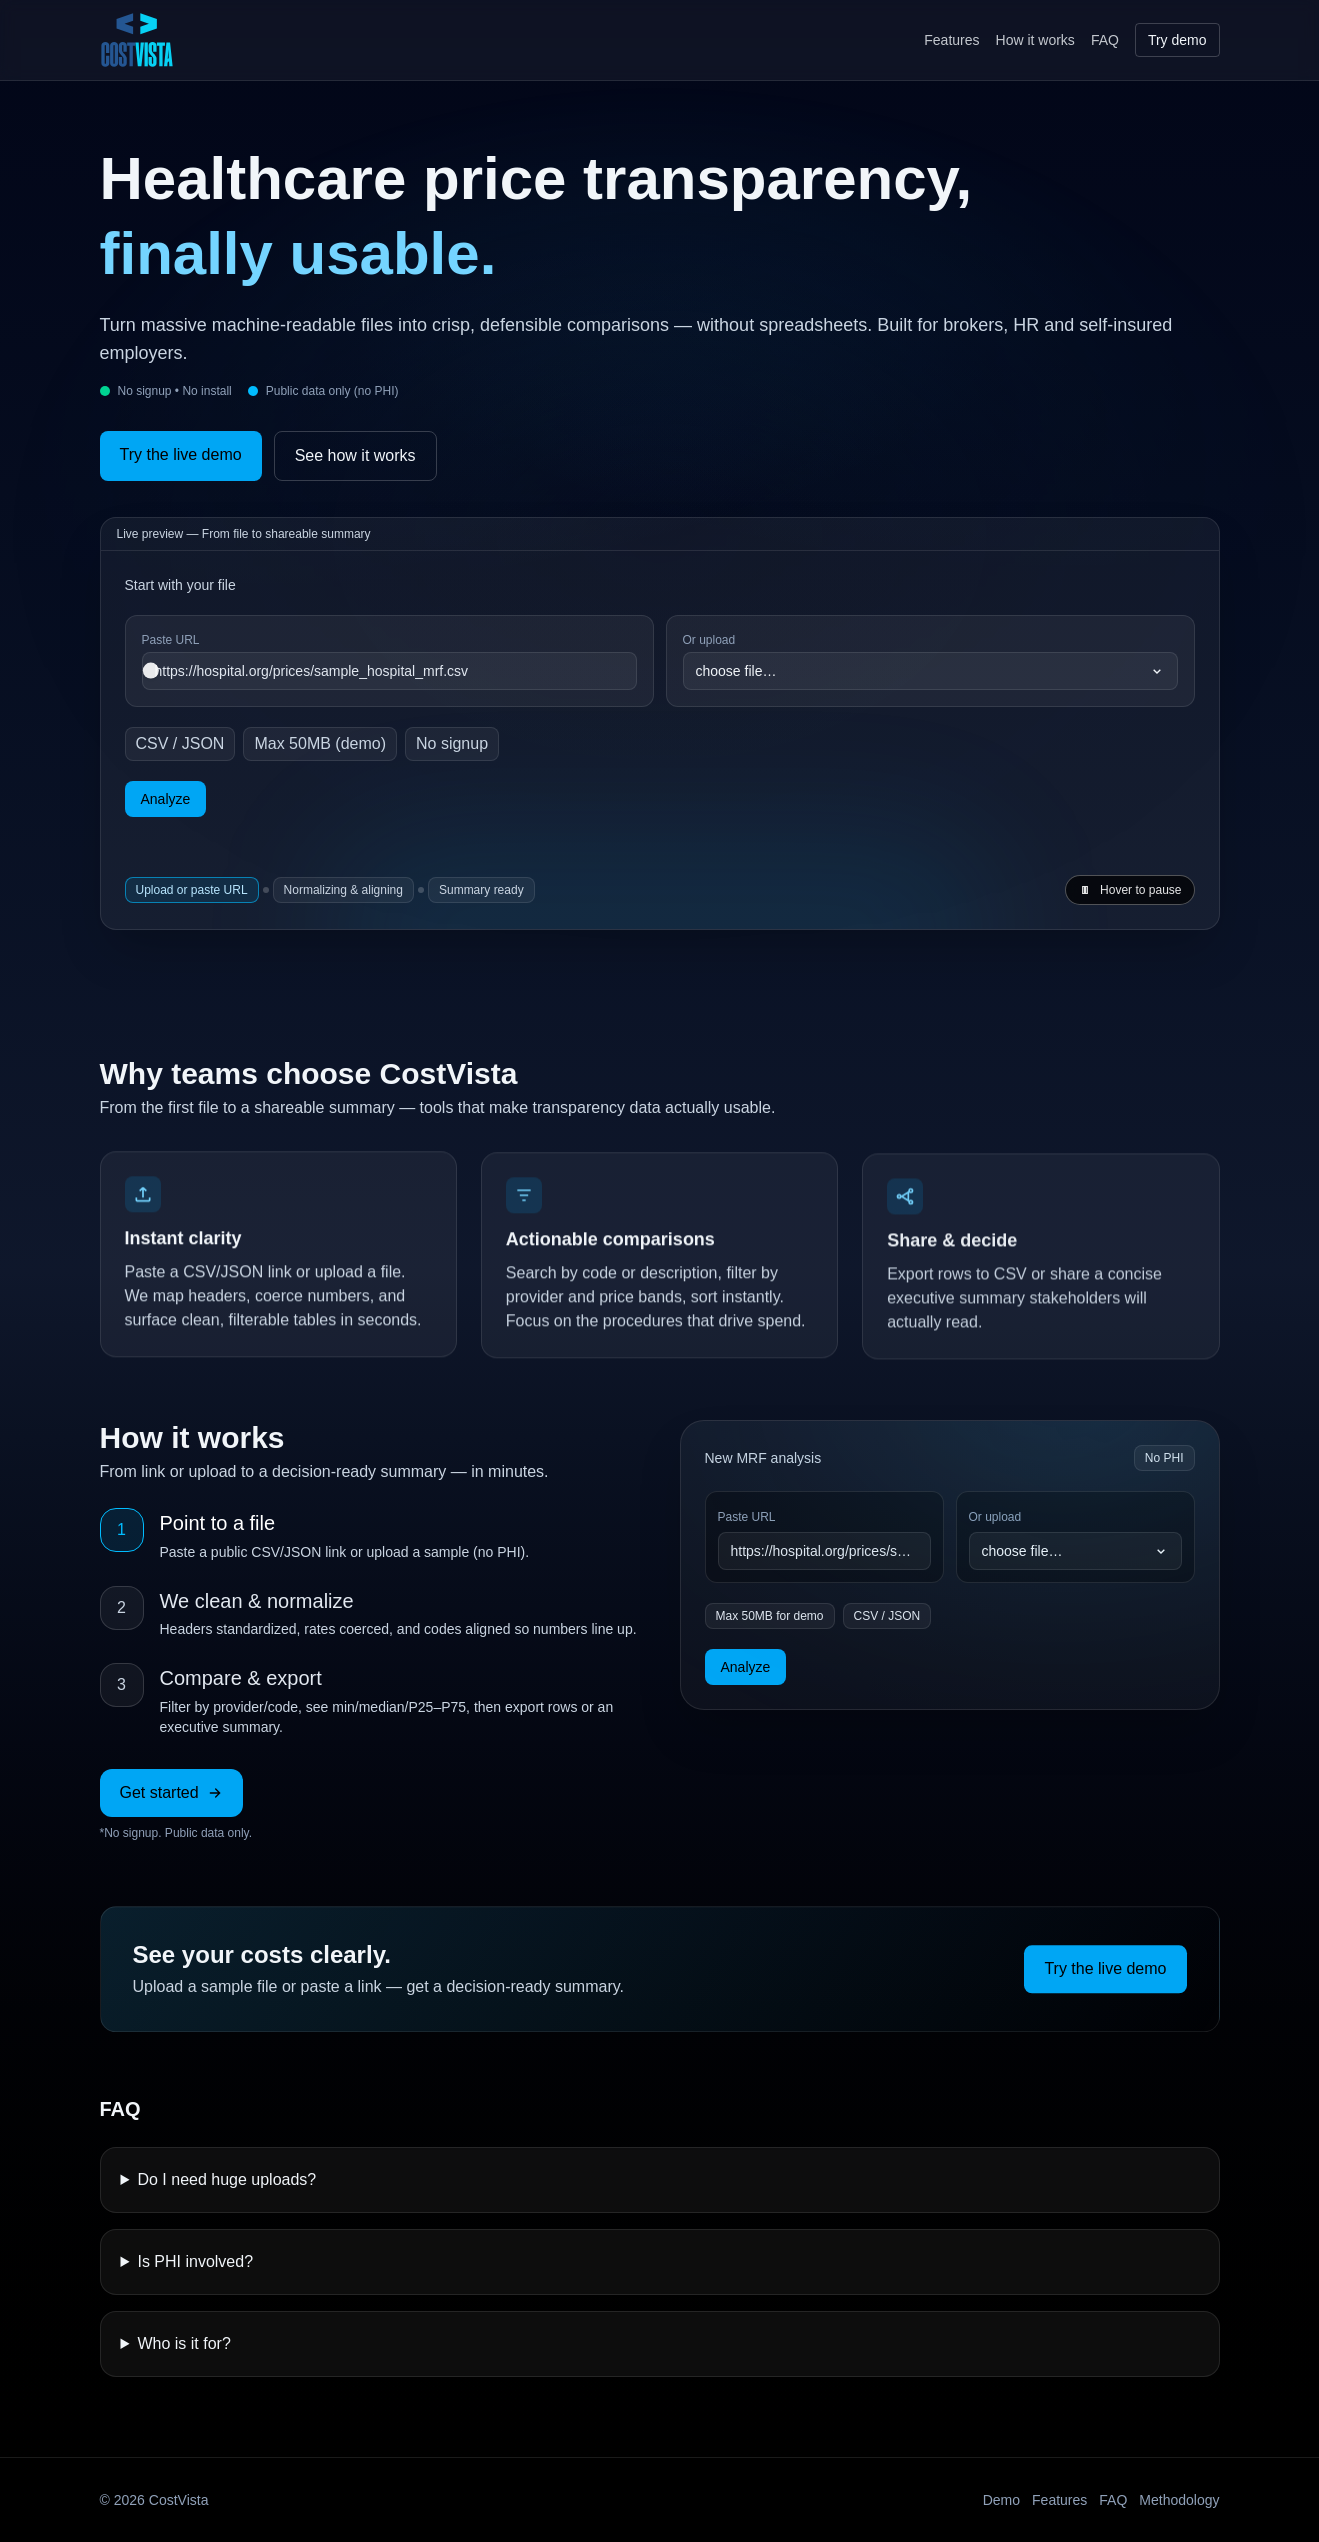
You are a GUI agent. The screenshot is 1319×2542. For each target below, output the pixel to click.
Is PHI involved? (195, 2261)
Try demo (1177, 40)
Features (951, 40)
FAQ (1105, 40)
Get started (171, 1792)
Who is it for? (183, 2343)
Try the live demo (181, 454)
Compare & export (241, 1678)
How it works (1035, 40)
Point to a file (218, 1523)
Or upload (995, 1517)
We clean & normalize (257, 1601)
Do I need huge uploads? (226, 2179)
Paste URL (747, 1517)
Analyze (166, 799)
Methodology (1179, 2500)
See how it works (355, 455)
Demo (1001, 2500)
